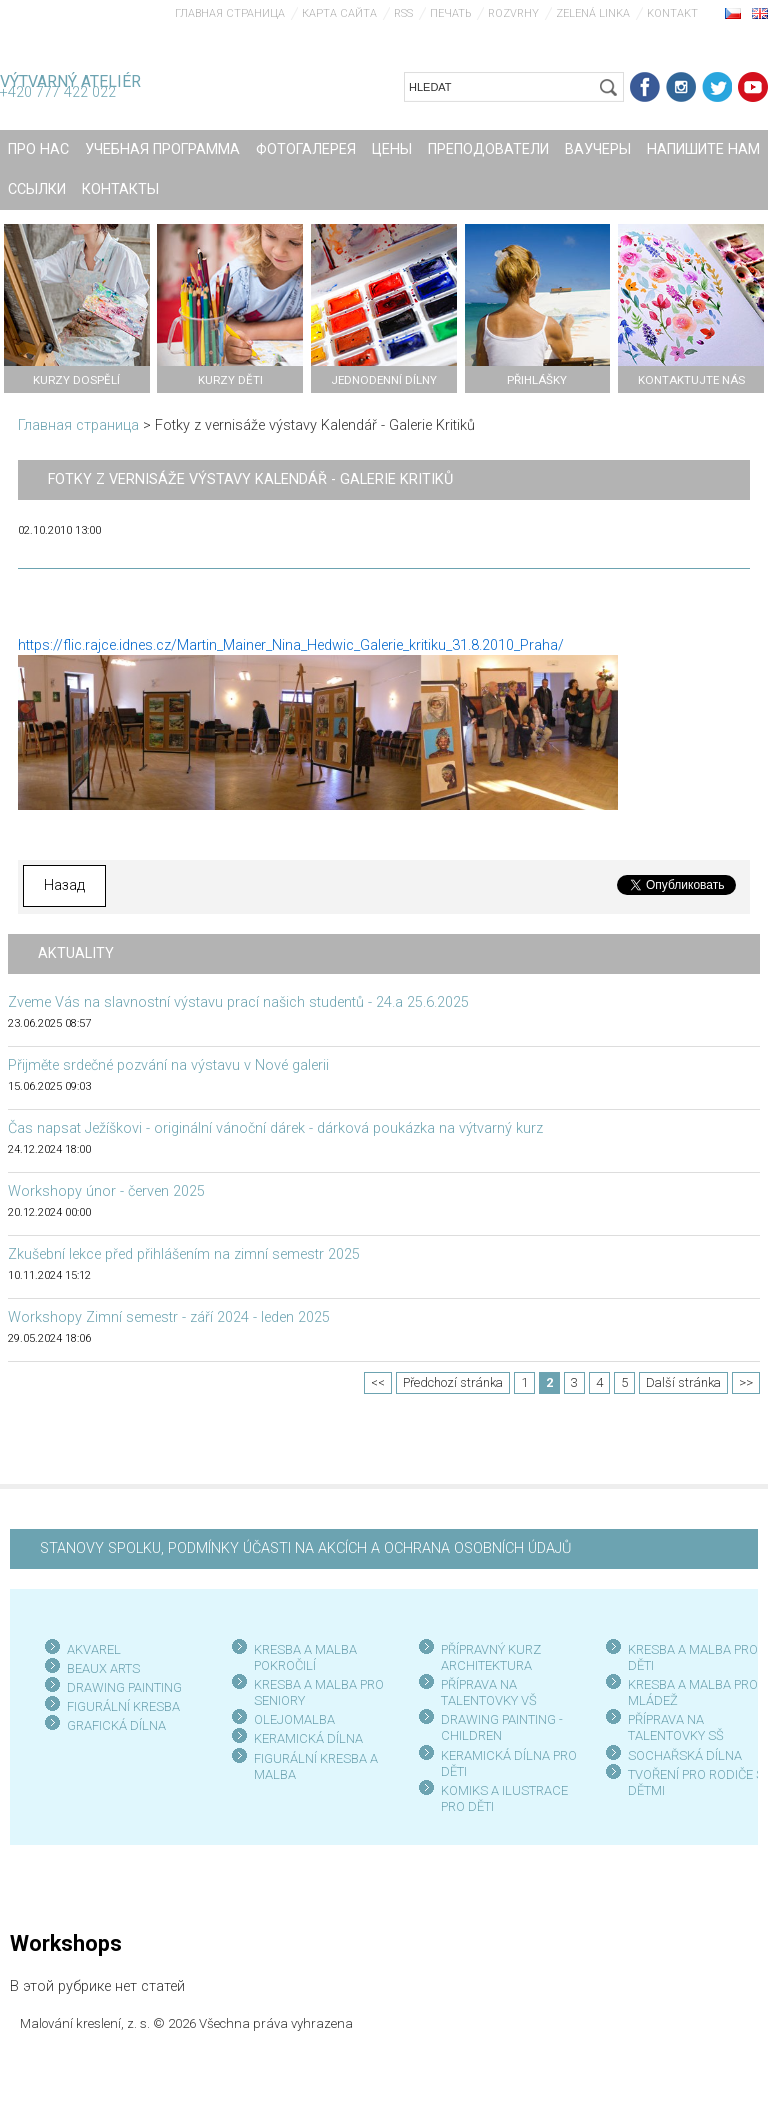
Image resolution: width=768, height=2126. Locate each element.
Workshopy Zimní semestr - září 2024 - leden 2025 (169, 1317)
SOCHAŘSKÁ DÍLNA (685, 1755)
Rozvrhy (513, 13)
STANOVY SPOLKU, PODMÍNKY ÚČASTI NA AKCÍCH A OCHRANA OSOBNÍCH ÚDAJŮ (305, 1548)
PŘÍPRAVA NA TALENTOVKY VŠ (489, 1692)
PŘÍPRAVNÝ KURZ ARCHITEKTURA (491, 1657)
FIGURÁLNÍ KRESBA (123, 1706)
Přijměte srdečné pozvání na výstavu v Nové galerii (168, 1065)
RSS (403, 13)
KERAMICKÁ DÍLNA (308, 1738)
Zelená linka (593, 13)
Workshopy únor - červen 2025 (106, 1191)
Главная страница (230, 13)
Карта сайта (339, 13)
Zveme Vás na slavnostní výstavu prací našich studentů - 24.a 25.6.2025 (238, 1002)
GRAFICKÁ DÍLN (112, 1725)
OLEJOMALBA (294, 1719)
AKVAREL (94, 1649)
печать (450, 13)
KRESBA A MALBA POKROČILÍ (305, 1657)
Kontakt (672, 13)
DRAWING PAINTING (124, 1687)
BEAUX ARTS (103, 1668)
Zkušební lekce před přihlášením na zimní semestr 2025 (184, 1254)
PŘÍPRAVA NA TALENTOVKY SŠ (676, 1727)
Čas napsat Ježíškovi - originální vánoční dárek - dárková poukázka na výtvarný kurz (275, 1128)
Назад (64, 885)
